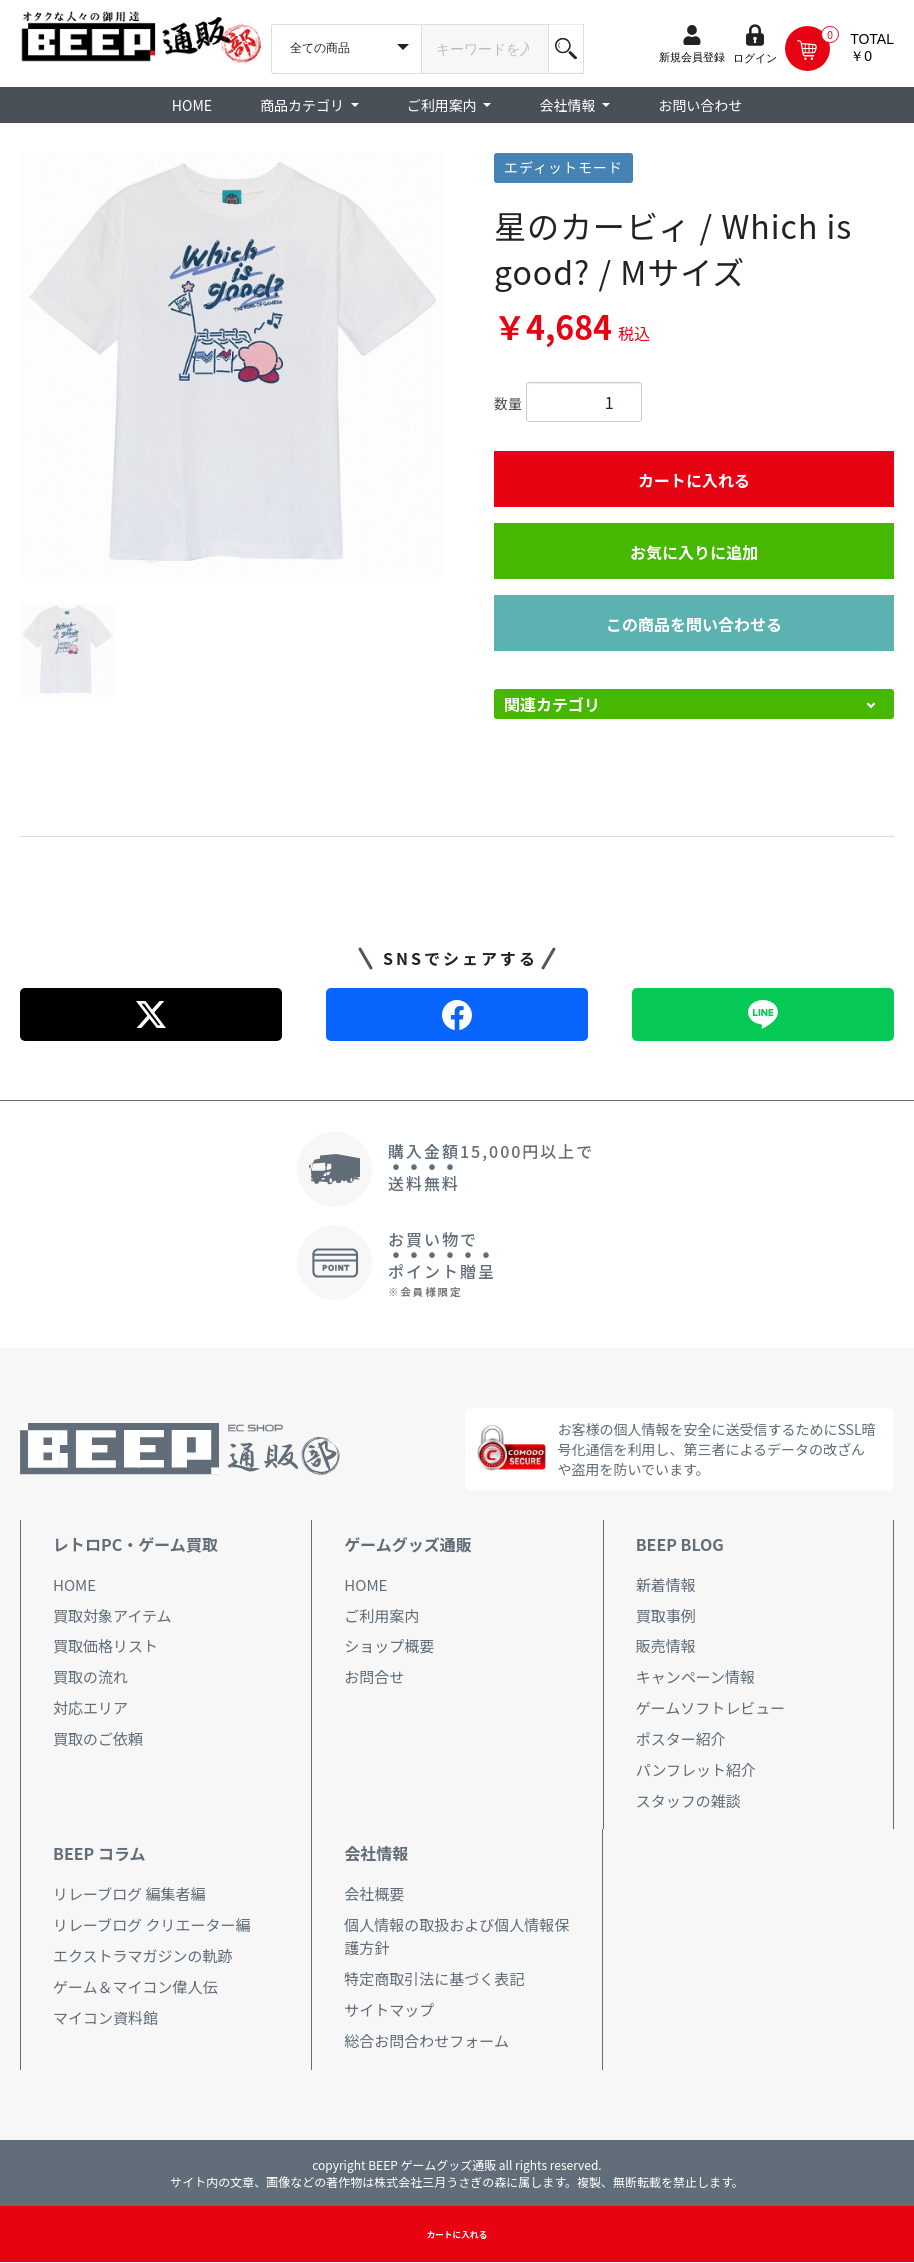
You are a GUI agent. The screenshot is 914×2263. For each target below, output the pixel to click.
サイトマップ (389, 2009)
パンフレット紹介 (696, 1769)
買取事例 (666, 1615)
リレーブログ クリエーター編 (151, 1924)
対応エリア (90, 1707)
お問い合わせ (700, 105)
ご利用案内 (381, 1615)
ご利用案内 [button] (443, 105)
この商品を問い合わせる (694, 624)
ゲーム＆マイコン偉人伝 (135, 1986)
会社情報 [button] (568, 105)
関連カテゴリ (552, 704)
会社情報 (376, 1853)
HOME (192, 105)
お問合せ (374, 1676)
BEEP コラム (99, 1853)
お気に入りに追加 (694, 552)
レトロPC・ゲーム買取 (135, 1544)
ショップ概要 (389, 1645)
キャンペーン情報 (695, 1676)
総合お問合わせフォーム (426, 2040)
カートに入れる (694, 480)
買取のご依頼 (98, 1738)
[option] (232, 365)
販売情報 (666, 1645)
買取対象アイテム (112, 1615)
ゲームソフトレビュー (711, 1707)
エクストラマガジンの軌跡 (143, 1955)
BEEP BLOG (680, 1544)
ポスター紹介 (681, 1738)
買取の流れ (90, 1676)
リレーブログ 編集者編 (129, 1893)
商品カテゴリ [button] (303, 105)
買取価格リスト (105, 1645)
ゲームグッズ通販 (408, 1544)
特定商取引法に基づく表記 (434, 1978)
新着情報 (666, 1584)
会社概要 (374, 1893)
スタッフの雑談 (688, 1800)
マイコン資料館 (105, 2017)
